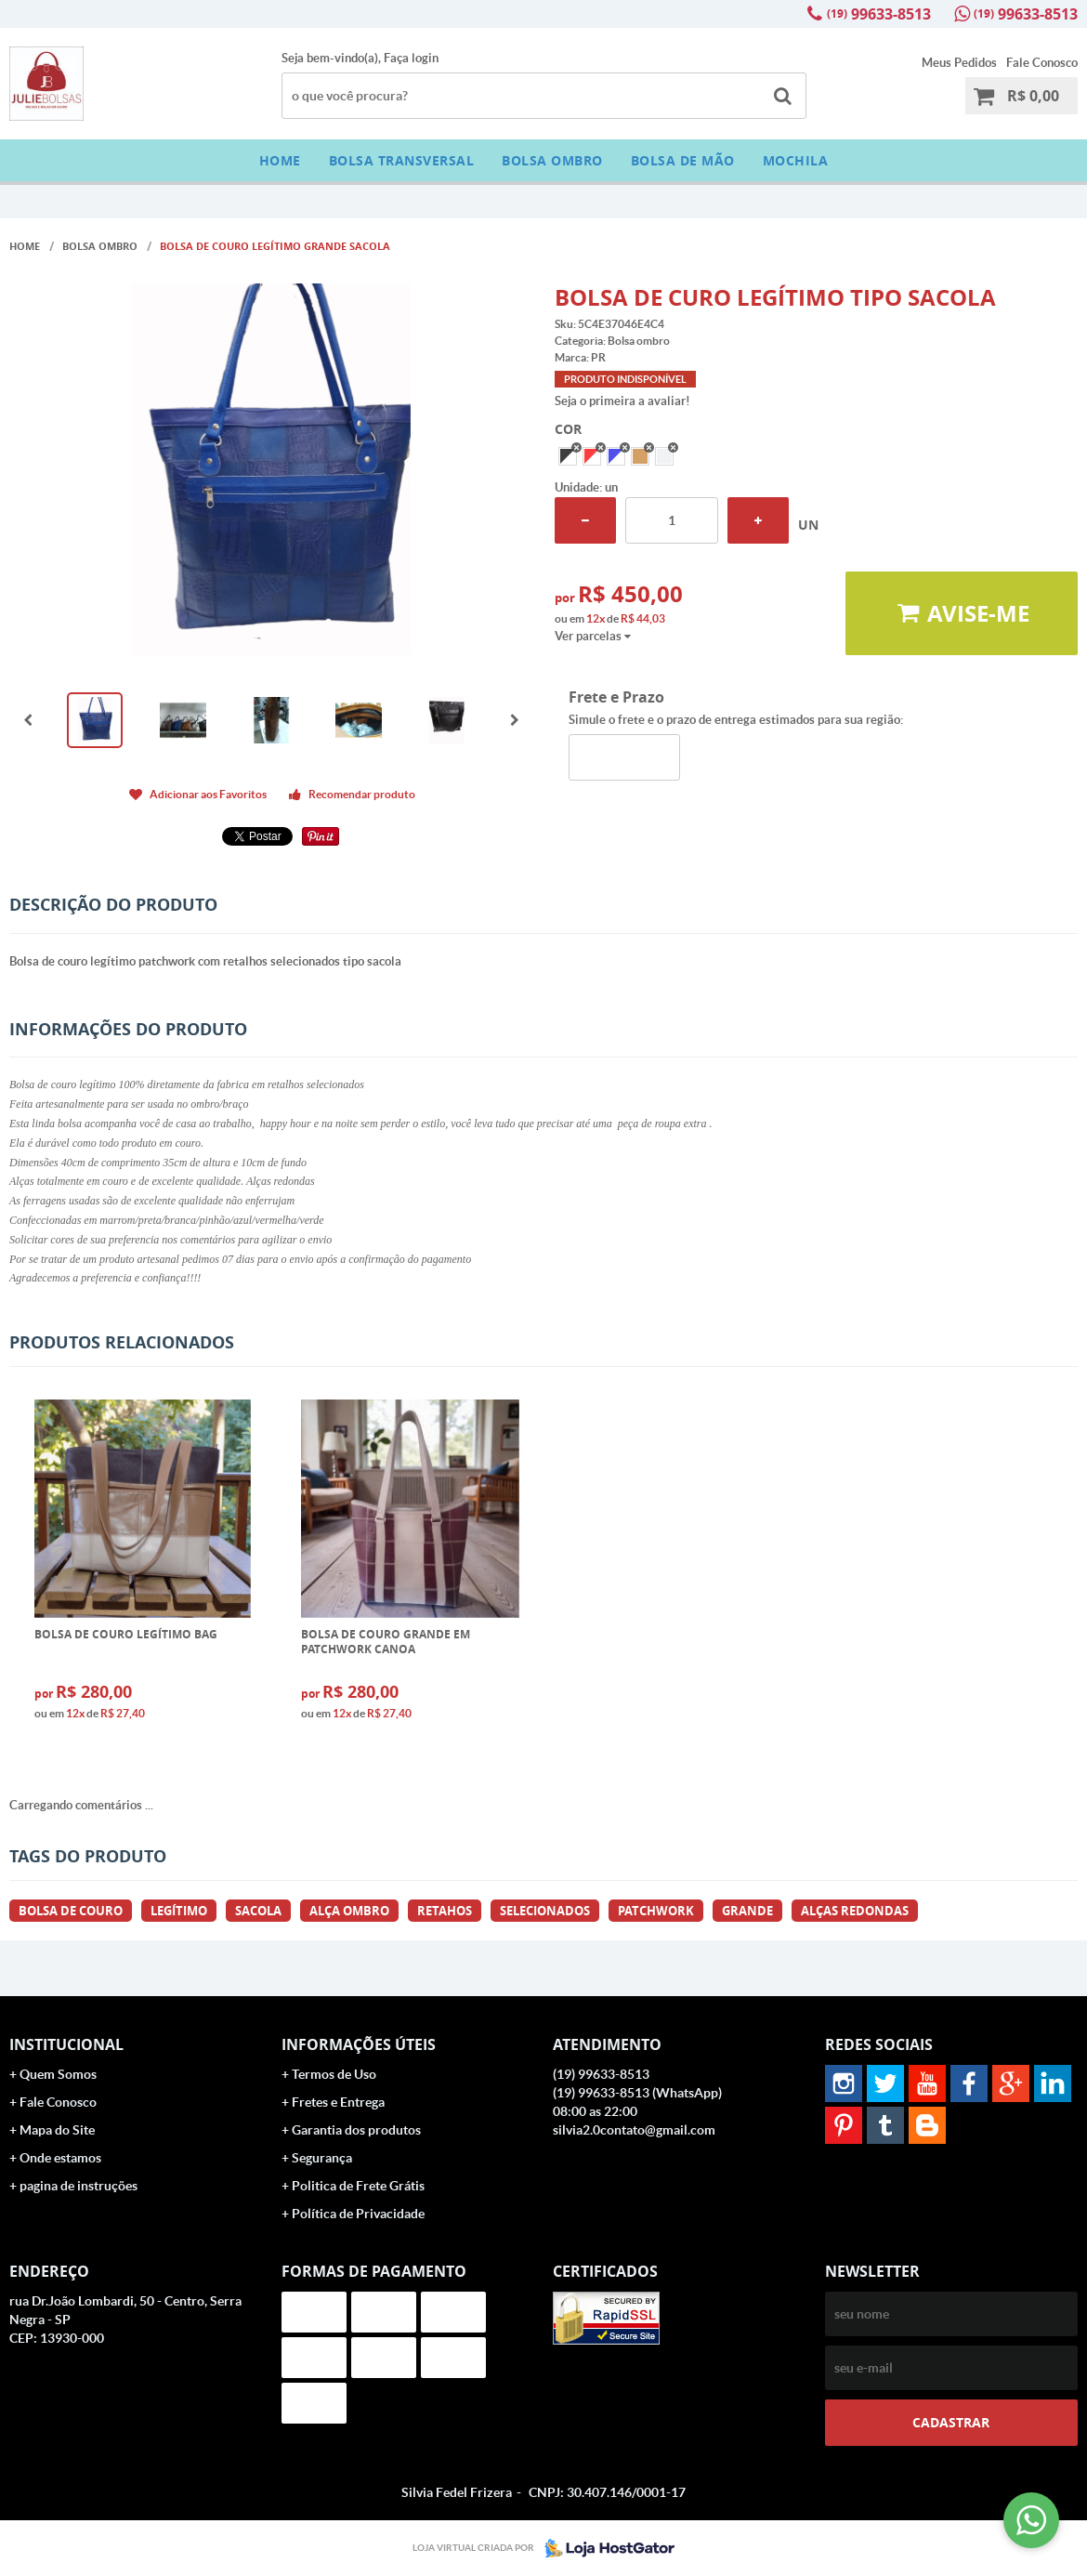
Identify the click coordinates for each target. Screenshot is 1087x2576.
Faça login (411, 58)
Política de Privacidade (358, 2213)
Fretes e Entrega (338, 2102)
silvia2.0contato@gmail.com (634, 2130)
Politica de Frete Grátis (358, 2185)
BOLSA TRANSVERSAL (402, 160)
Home (280, 160)
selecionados (545, 1910)
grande (747, 1910)
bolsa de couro (71, 1910)
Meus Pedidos (959, 63)
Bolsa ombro (552, 160)
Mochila (796, 160)
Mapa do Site (57, 2130)
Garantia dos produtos (356, 2130)
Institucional (66, 2044)
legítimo (179, 1910)
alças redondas (855, 1910)
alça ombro (349, 1910)
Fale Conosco (1042, 63)
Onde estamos (60, 2157)
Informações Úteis (359, 2044)
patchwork (656, 1910)
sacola (258, 1910)
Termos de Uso (334, 2074)
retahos (444, 1910)
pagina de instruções (79, 2185)
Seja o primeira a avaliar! (622, 401)
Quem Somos (58, 2074)
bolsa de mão (683, 160)
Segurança (322, 2157)
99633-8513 (879, 14)
